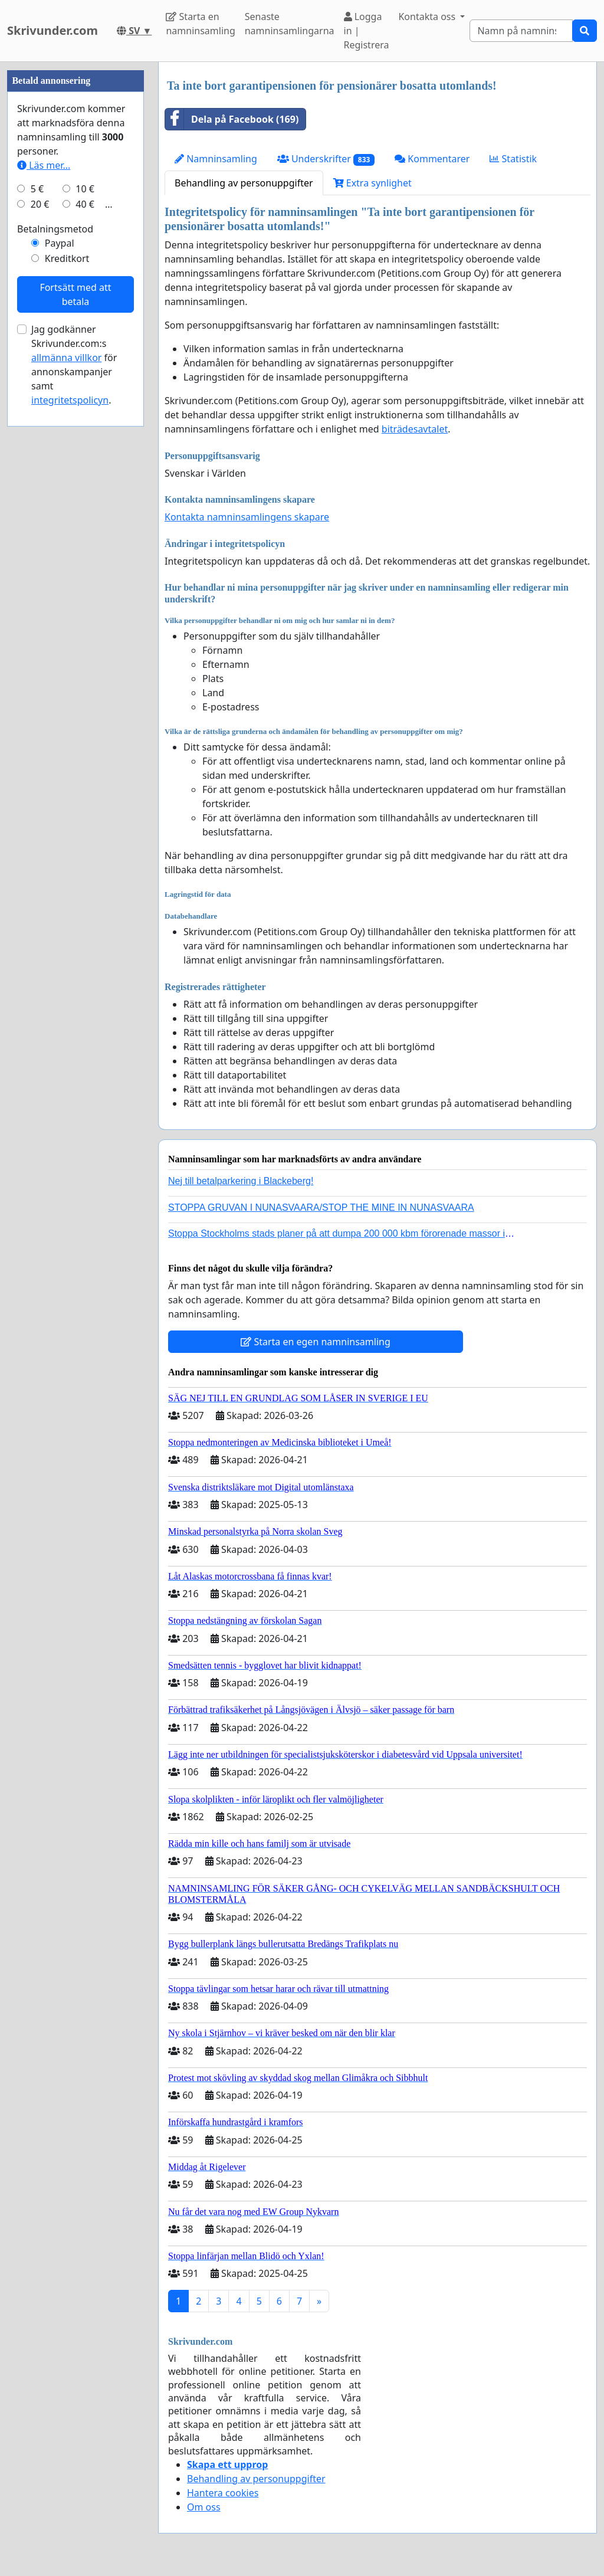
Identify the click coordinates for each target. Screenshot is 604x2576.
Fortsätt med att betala (75, 648)
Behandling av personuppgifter (244, 182)
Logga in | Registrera (366, 30)
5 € (37, 542)
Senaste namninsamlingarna (289, 23)
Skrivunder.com (52, 30)
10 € (85, 542)
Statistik (513, 158)
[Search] (521, 30)
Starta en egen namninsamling (315, 1341)
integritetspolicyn (70, 754)
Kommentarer (432, 158)
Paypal (59, 597)
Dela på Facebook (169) (231, 119)
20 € (40, 558)
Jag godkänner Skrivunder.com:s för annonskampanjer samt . (74, 719)
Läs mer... (43, 519)
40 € (85, 558)
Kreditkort (67, 612)
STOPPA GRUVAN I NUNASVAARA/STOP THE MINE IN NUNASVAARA (321, 1207)
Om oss (204, 2506)
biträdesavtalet (415, 428)
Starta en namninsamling (200, 23)
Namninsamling (216, 158)
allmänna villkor (66, 711)
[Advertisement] (75, 239)
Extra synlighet (372, 182)
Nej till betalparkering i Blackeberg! (240, 1181)
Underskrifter (326, 159)
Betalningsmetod (55, 582)
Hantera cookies (222, 2492)
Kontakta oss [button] (428, 16)
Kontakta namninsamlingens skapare (247, 516)
